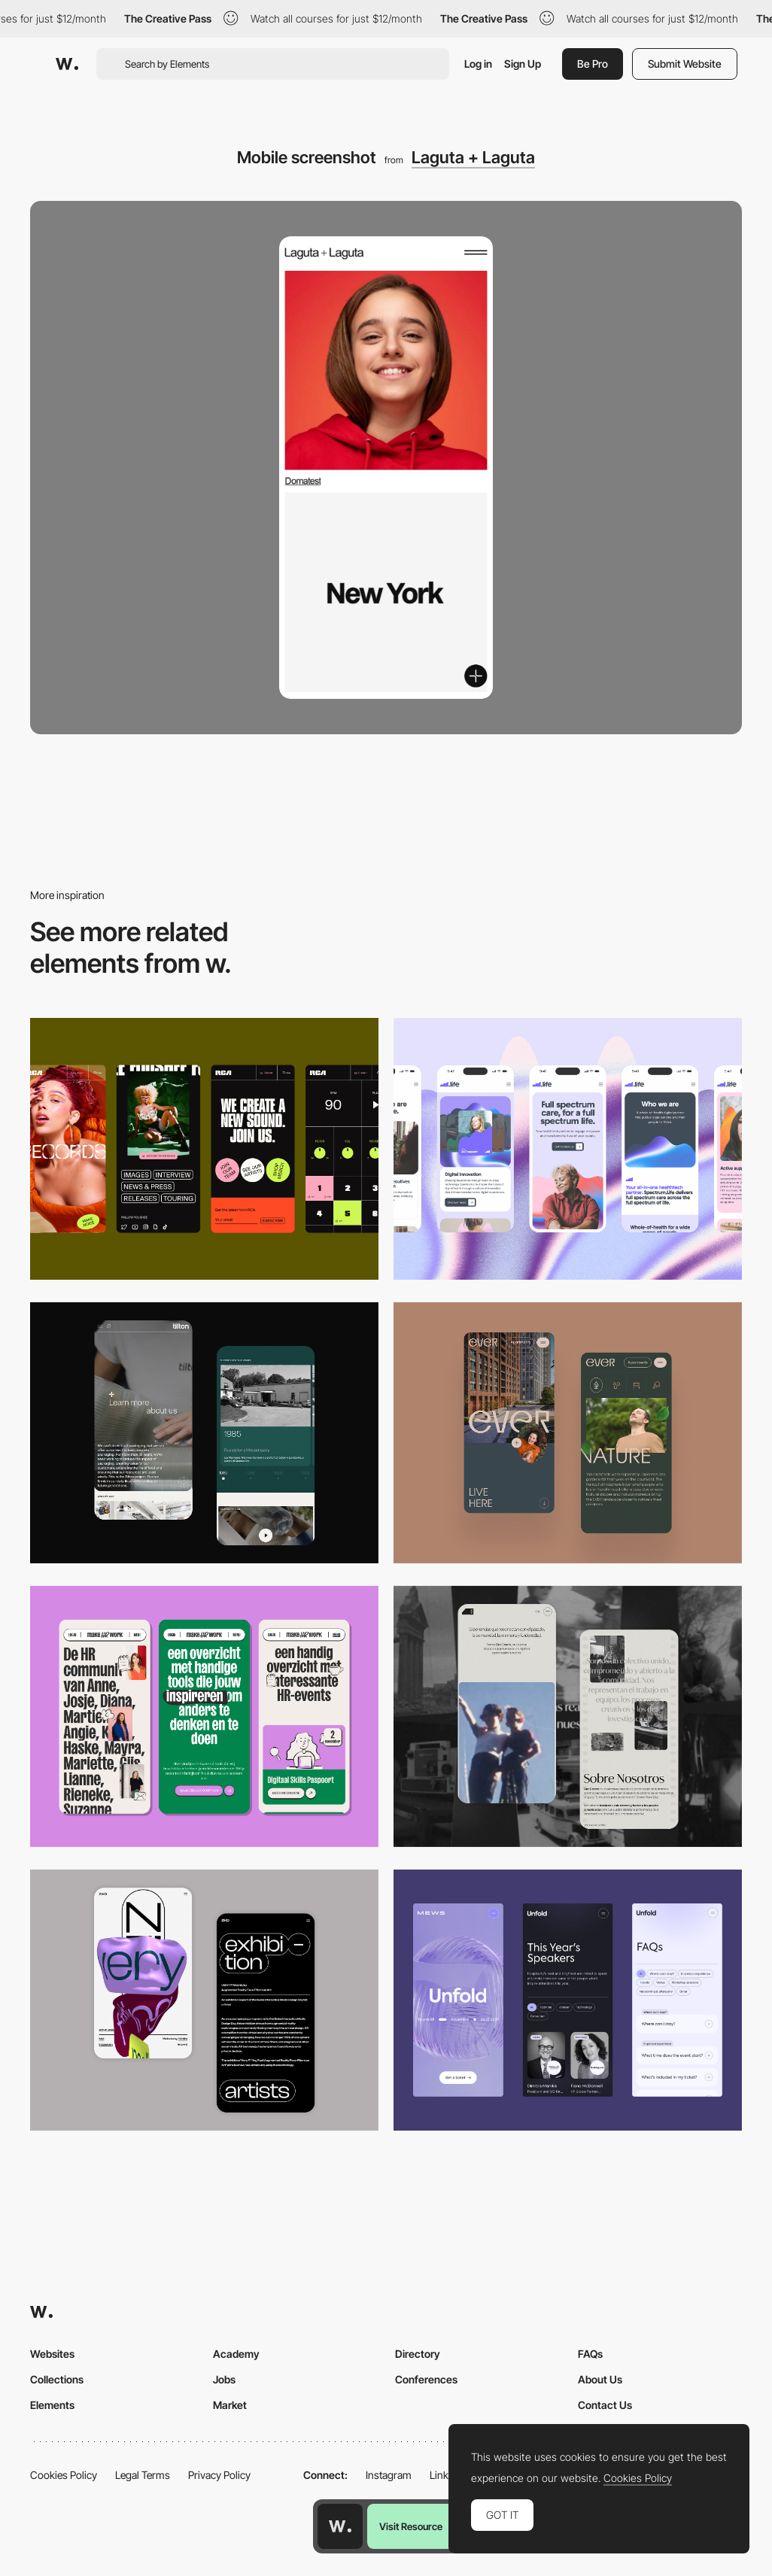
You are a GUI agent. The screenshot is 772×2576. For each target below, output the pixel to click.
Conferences (426, 2379)
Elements (52, 2404)
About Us (600, 2379)
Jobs (224, 2379)
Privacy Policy (219, 2474)
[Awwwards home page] (340, 2526)
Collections (57, 2379)
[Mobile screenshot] (568, 1716)
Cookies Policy (63, 2474)
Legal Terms (142, 2474)
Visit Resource (410, 2526)
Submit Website (685, 63)
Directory (417, 2353)
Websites (52, 2353)
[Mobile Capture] (204, 2000)
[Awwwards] (67, 64)
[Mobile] (204, 1148)
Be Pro (592, 63)
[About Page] (204, 1432)
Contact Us (605, 2404)
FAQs (590, 2353)
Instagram (389, 2474)
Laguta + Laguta (473, 157)
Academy (236, 2353)
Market (230, 2404)
